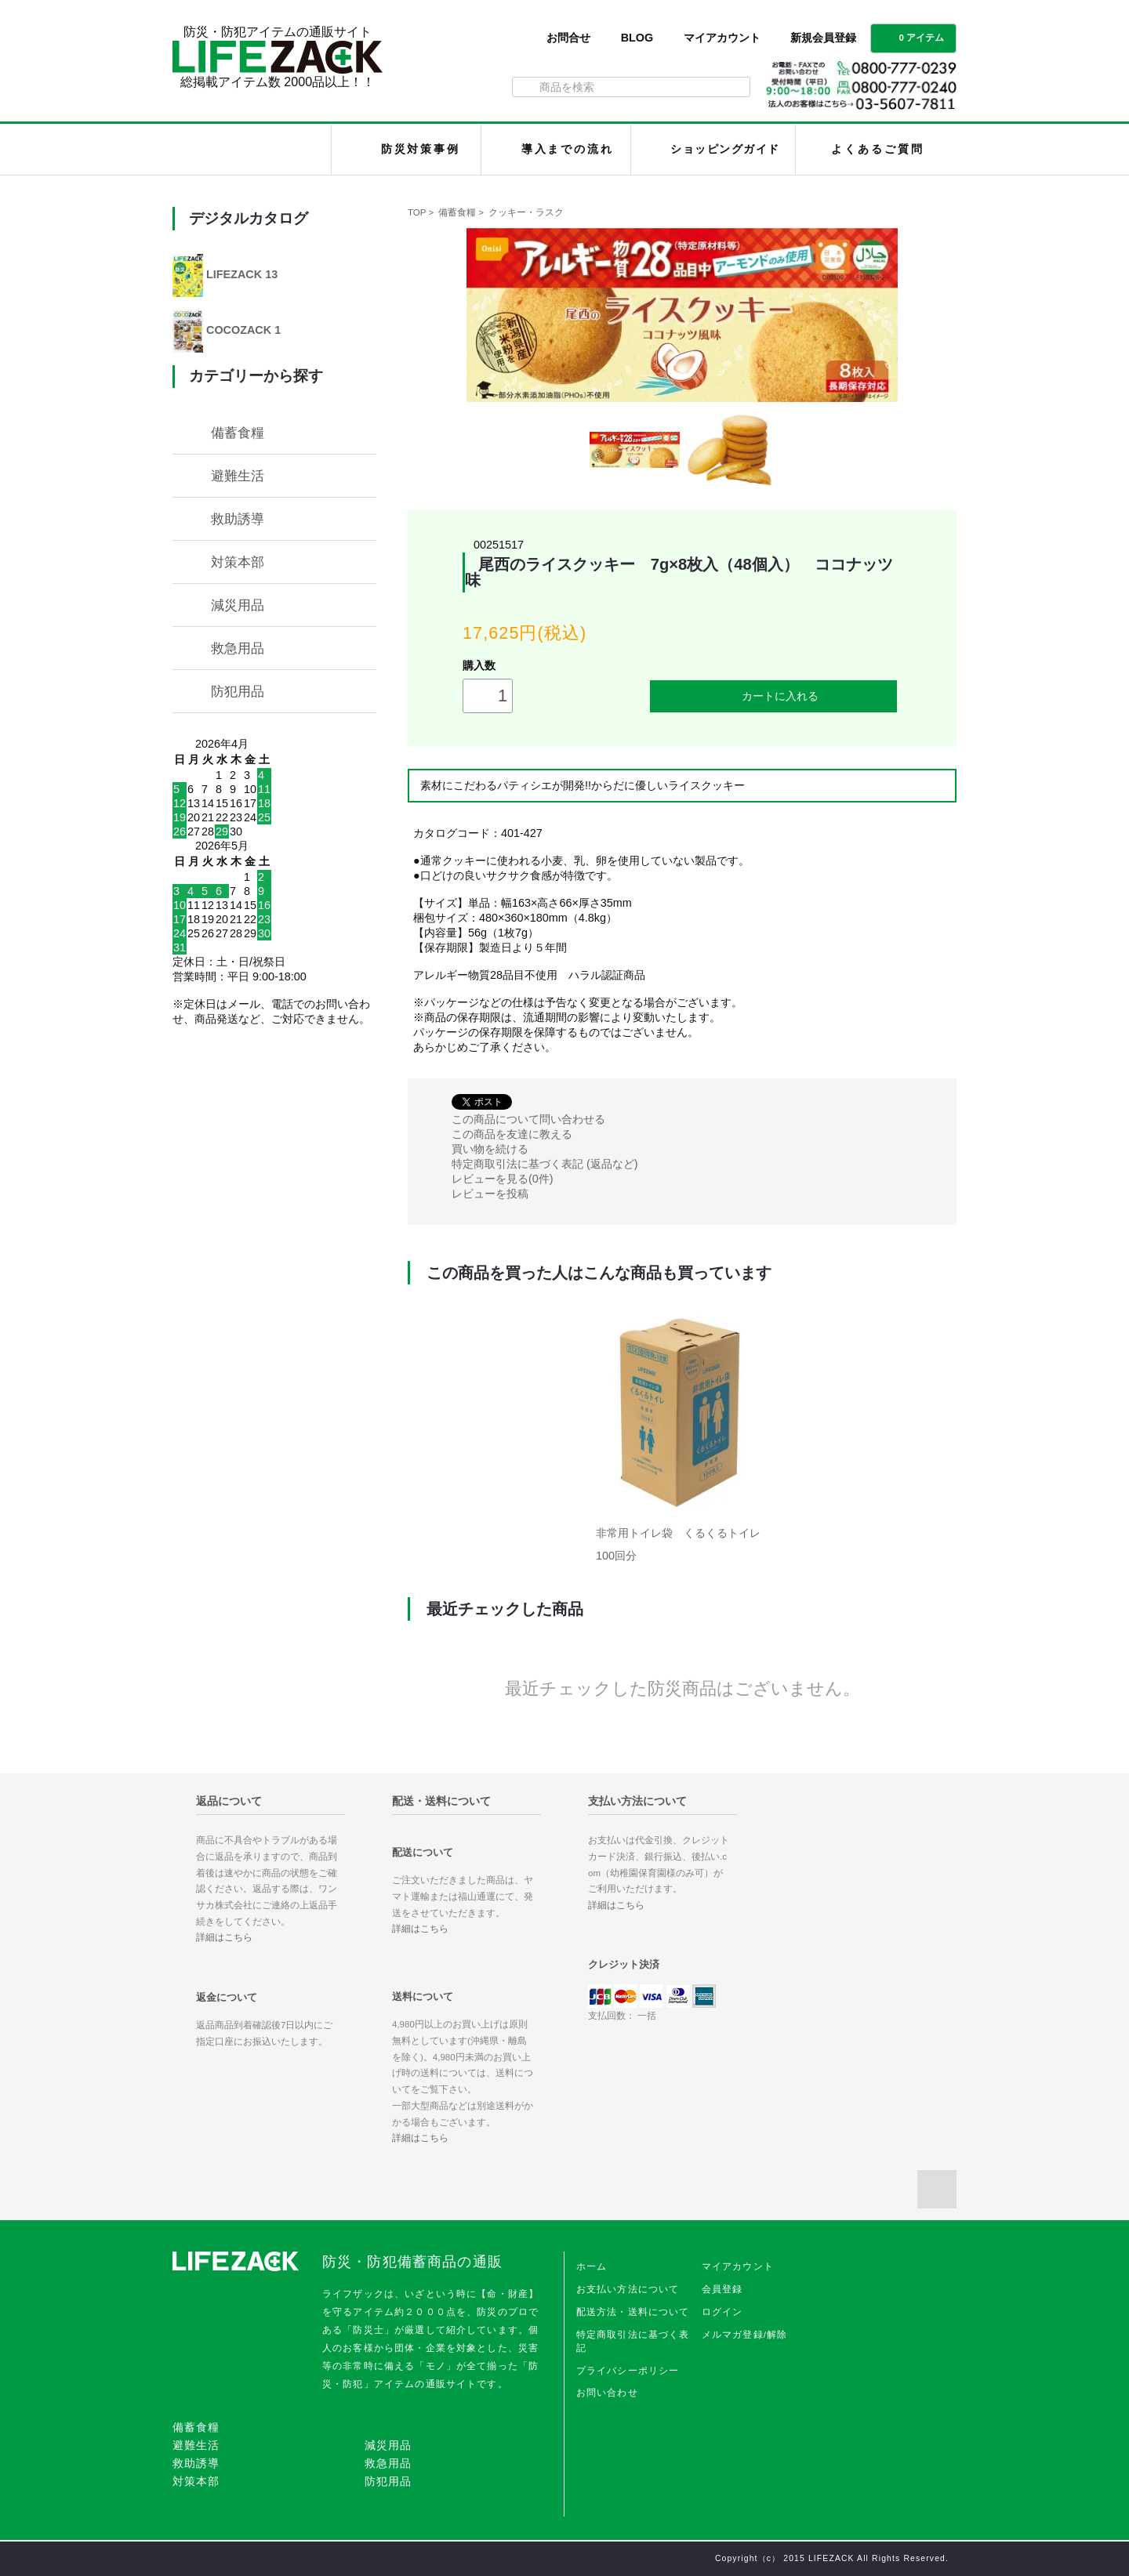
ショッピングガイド (724, 149)
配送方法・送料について (633, 2312)
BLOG (637, 37)
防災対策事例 (420, 149)
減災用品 (237, 605)
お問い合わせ (607, 2392)
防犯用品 (237, 691)
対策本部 (237, 562)
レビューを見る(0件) (503, 1178)
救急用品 (237, 648)
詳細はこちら (224, 1937)
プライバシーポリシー (628, 2370)
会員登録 (722, 2289)
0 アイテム (912, 37)
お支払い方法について (628, 2289)
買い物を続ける (490, 1149)
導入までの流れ (567, 149)
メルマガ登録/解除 (745, 2334)
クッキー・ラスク (526, 212)
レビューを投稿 (490, 1193)
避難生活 (237, 476)
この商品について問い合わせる (528, 1119)
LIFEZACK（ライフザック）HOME (256, 149)
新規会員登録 (823, 37)
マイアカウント (722, 37)
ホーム (591, 2266)
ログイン (722, 2312)
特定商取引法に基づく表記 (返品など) (545, 1164)
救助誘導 (237, 519)
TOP (417, 212)
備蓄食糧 (457, 212)
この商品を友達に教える (512, 1134)
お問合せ (568, 37)
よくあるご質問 (877, 149)
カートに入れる (774, 696)
